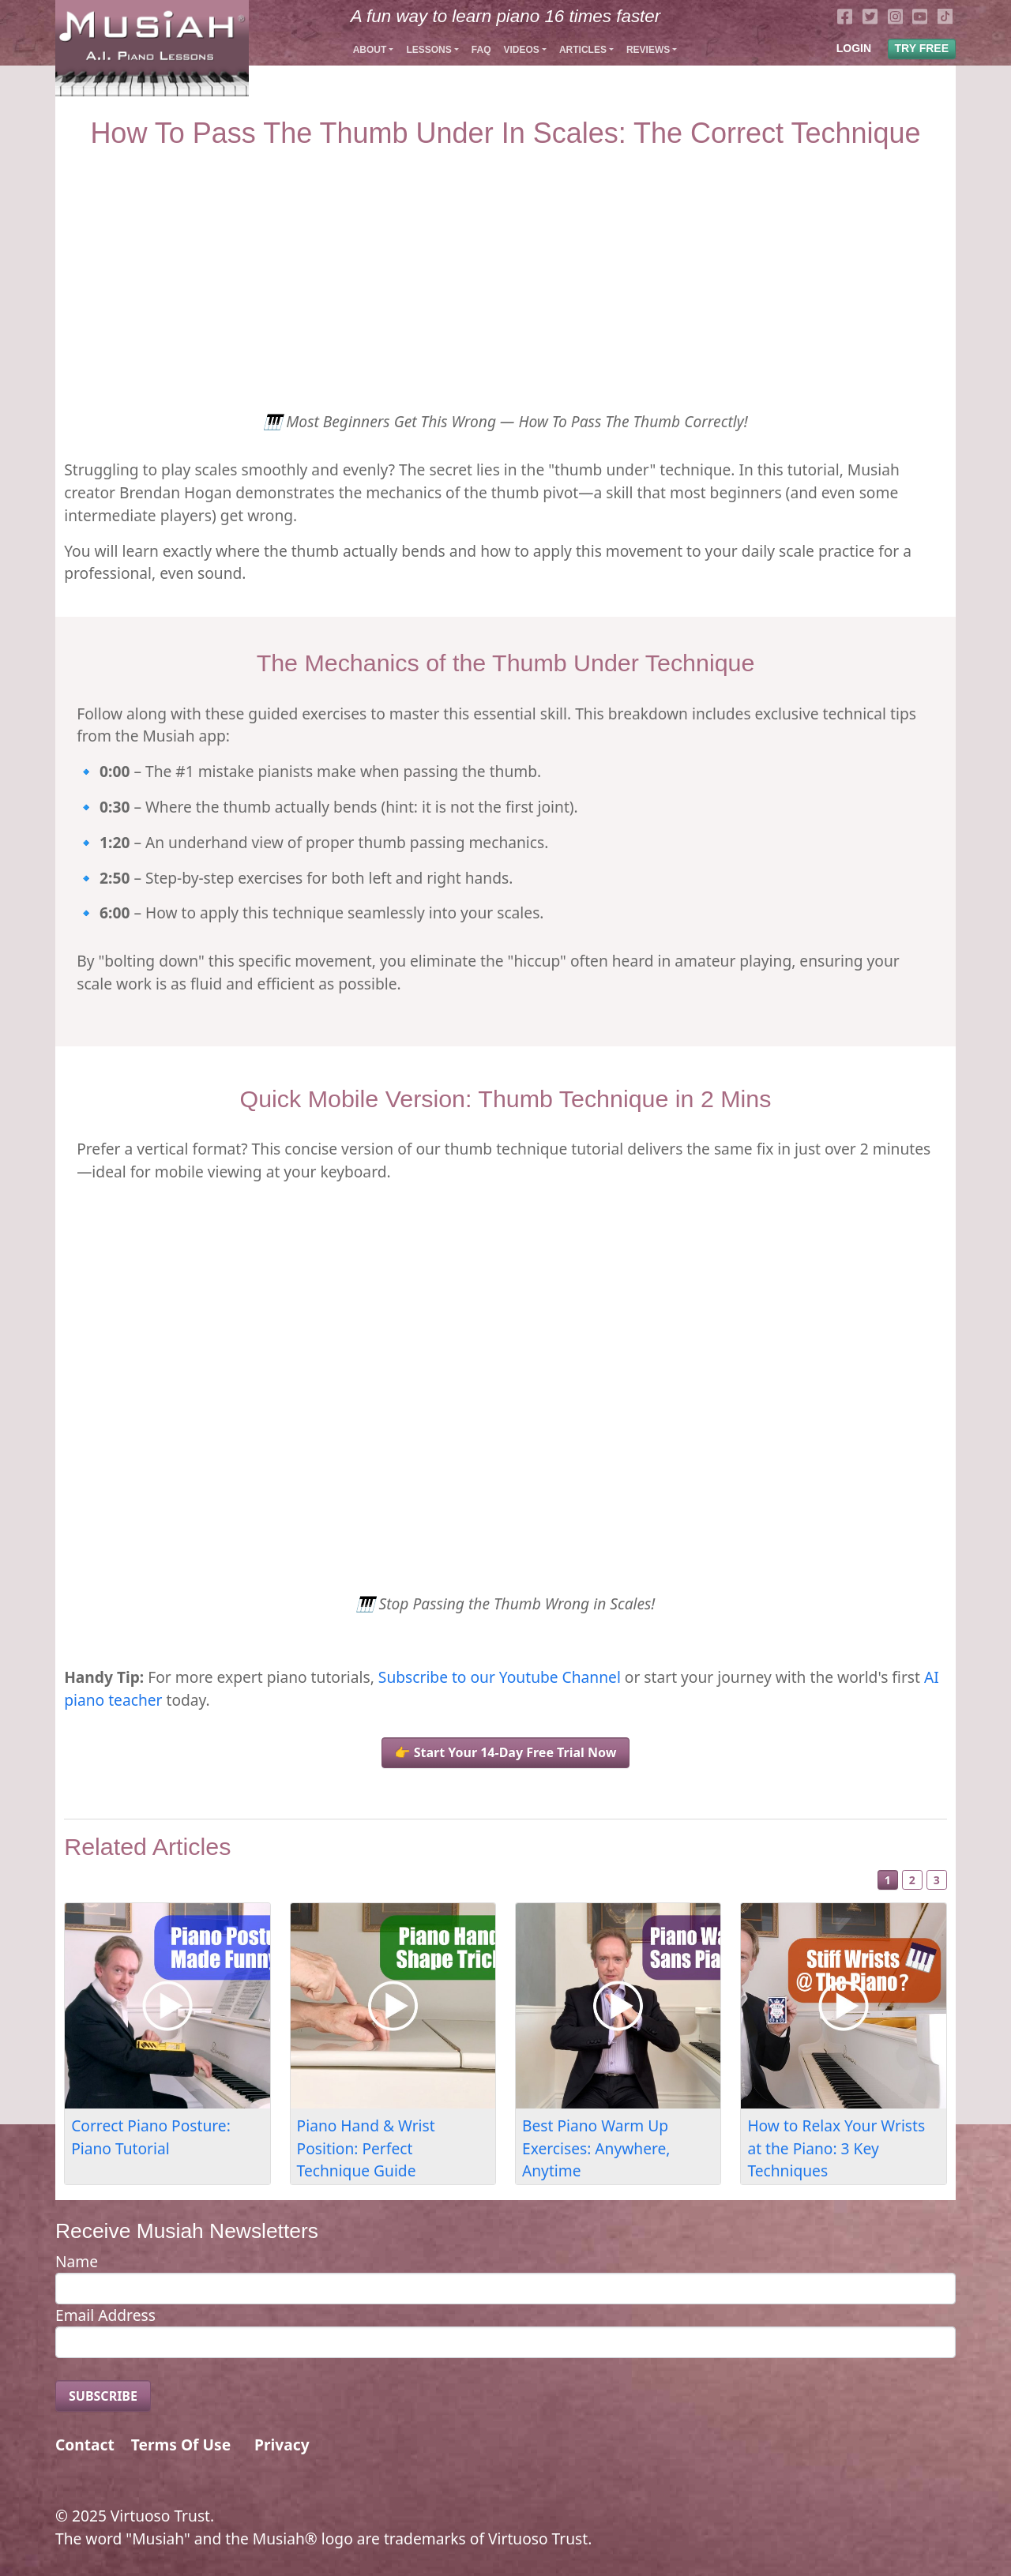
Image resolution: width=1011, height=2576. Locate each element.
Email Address (105, 2315)
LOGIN (853, 48)
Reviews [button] (648, 49)
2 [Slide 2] (912, 1879)
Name (76, 2261)
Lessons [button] (428, 49)
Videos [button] (521, 49)
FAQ (481, 49)
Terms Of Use (181, 2444)
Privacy (282, 2444)
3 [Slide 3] (937, 1879)
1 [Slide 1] (888, 1879)
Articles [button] (583, 49)
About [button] (370, 49)
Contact (85, 2444)
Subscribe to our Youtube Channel (499, 1677)
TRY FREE (922, 48)
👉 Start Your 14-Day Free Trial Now (506, 1752)
